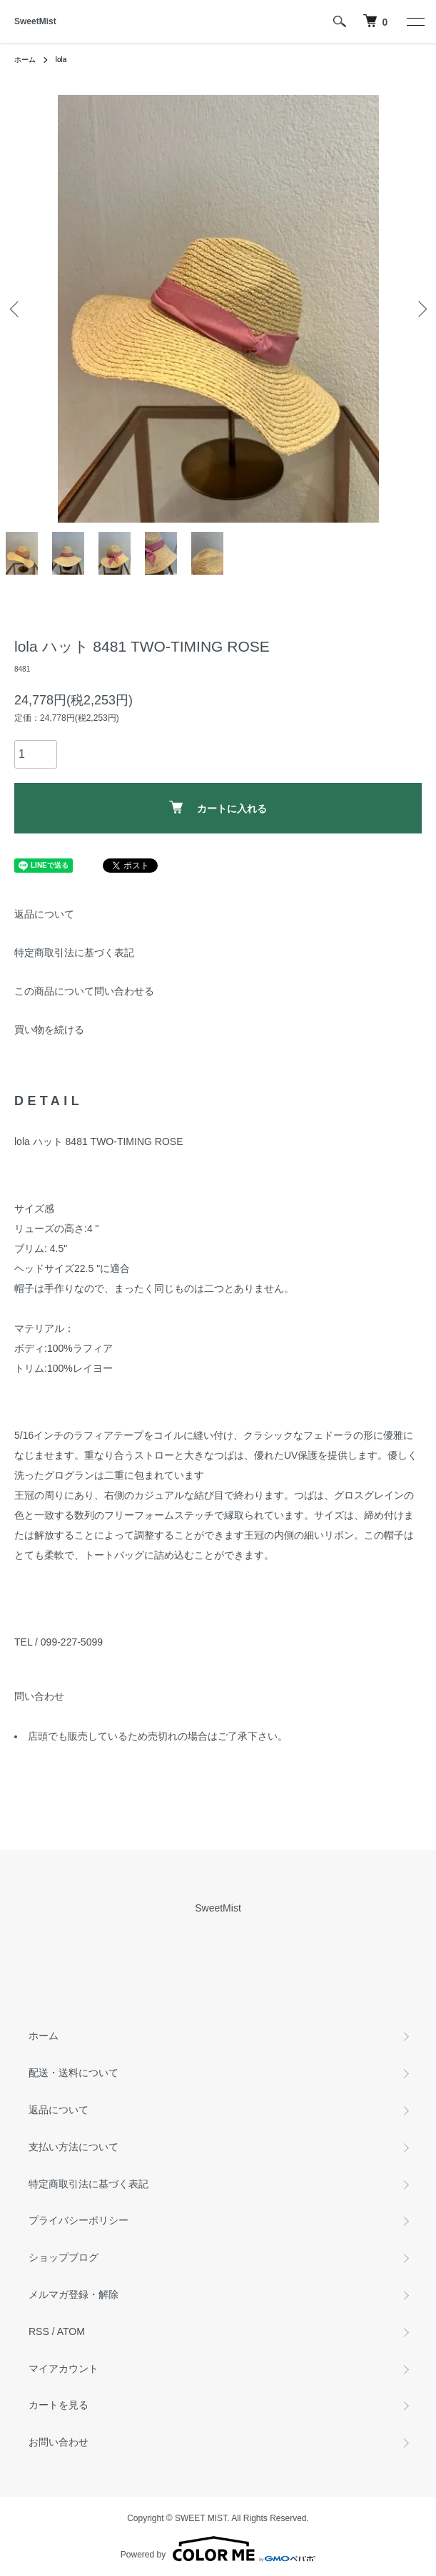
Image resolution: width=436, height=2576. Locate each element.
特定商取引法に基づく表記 (74, 952)
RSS (39, 2331)
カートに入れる (218, 807)
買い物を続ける (49, 1029)
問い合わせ (39, 1696)
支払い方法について (73, 2146)
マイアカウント (63, 2368)
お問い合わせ (58, 2442)
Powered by (218, 2549)
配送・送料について (73, 2072)
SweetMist (35, 21)
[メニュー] (414, 21)
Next (420, 308)
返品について (44, 914)
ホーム (25, 59)
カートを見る (58, 2405)
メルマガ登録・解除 (73, 2294)
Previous (16, 308)
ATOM (71, 2331)
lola (61, 59)
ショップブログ (63, 2257)
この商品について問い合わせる (84, 991)
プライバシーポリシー (78, 2220)
